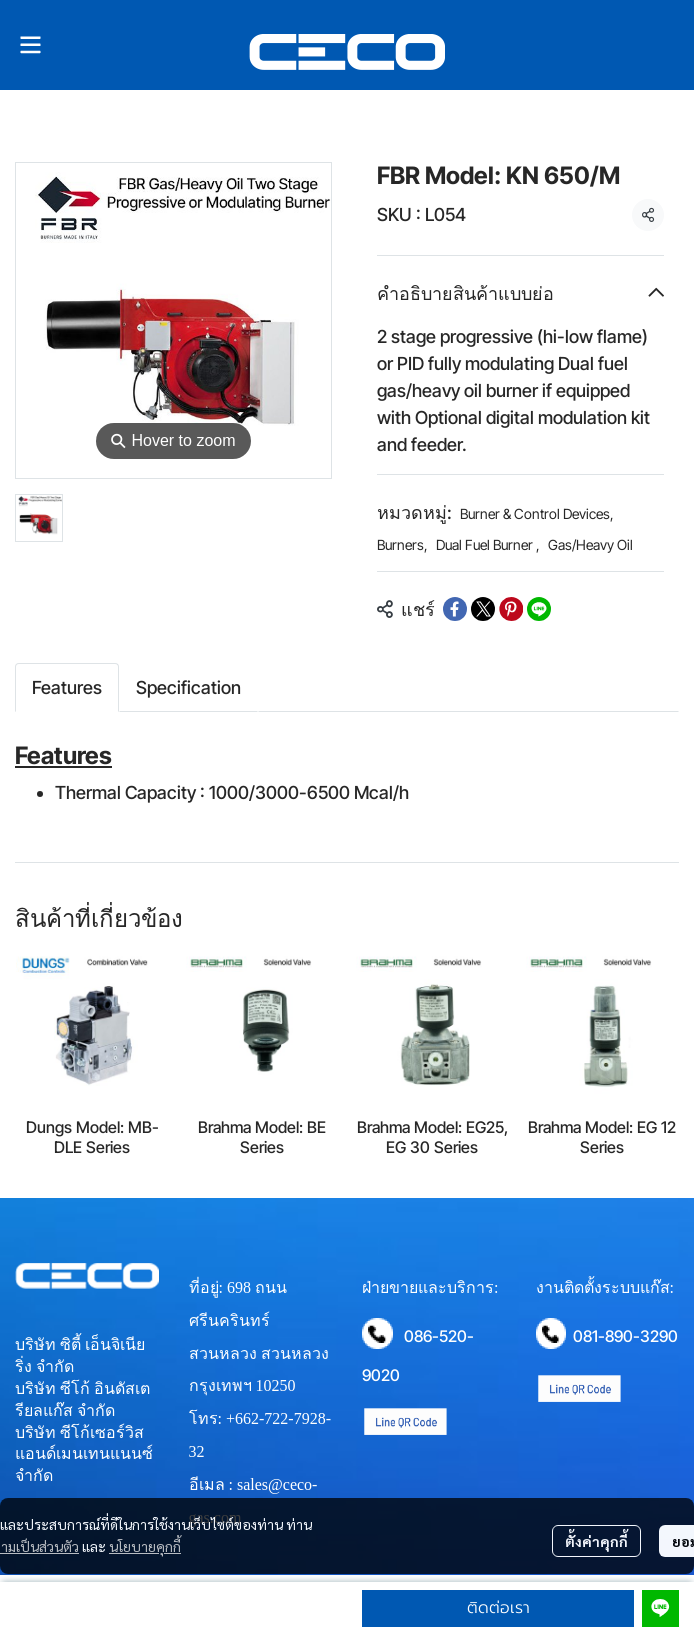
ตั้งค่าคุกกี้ (596, 1541)
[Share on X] (483, 609)
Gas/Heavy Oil (590, 544)
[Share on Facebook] (455, 609)
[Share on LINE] (539, 609)
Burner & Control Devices (537, 513)
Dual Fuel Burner (488, 544)
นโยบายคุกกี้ (145, 1546)
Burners (402, 544)
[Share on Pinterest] (511, 609)
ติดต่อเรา (498, 1608)
